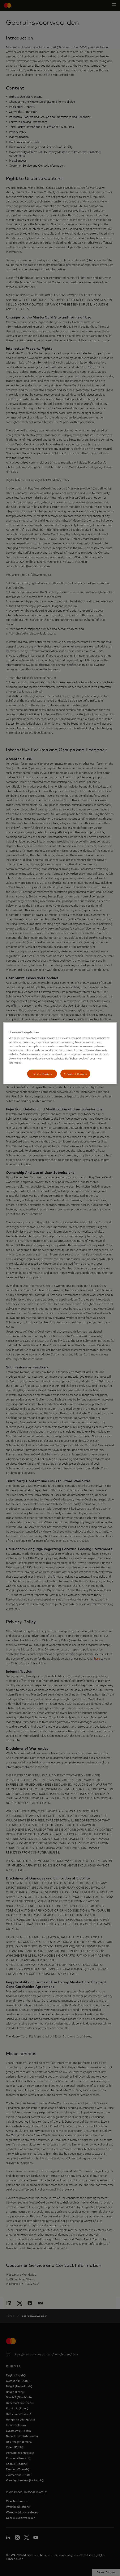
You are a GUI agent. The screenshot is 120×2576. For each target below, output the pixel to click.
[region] (60, 1053)
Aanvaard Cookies (75, 1074)
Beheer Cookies (42, 1074)
